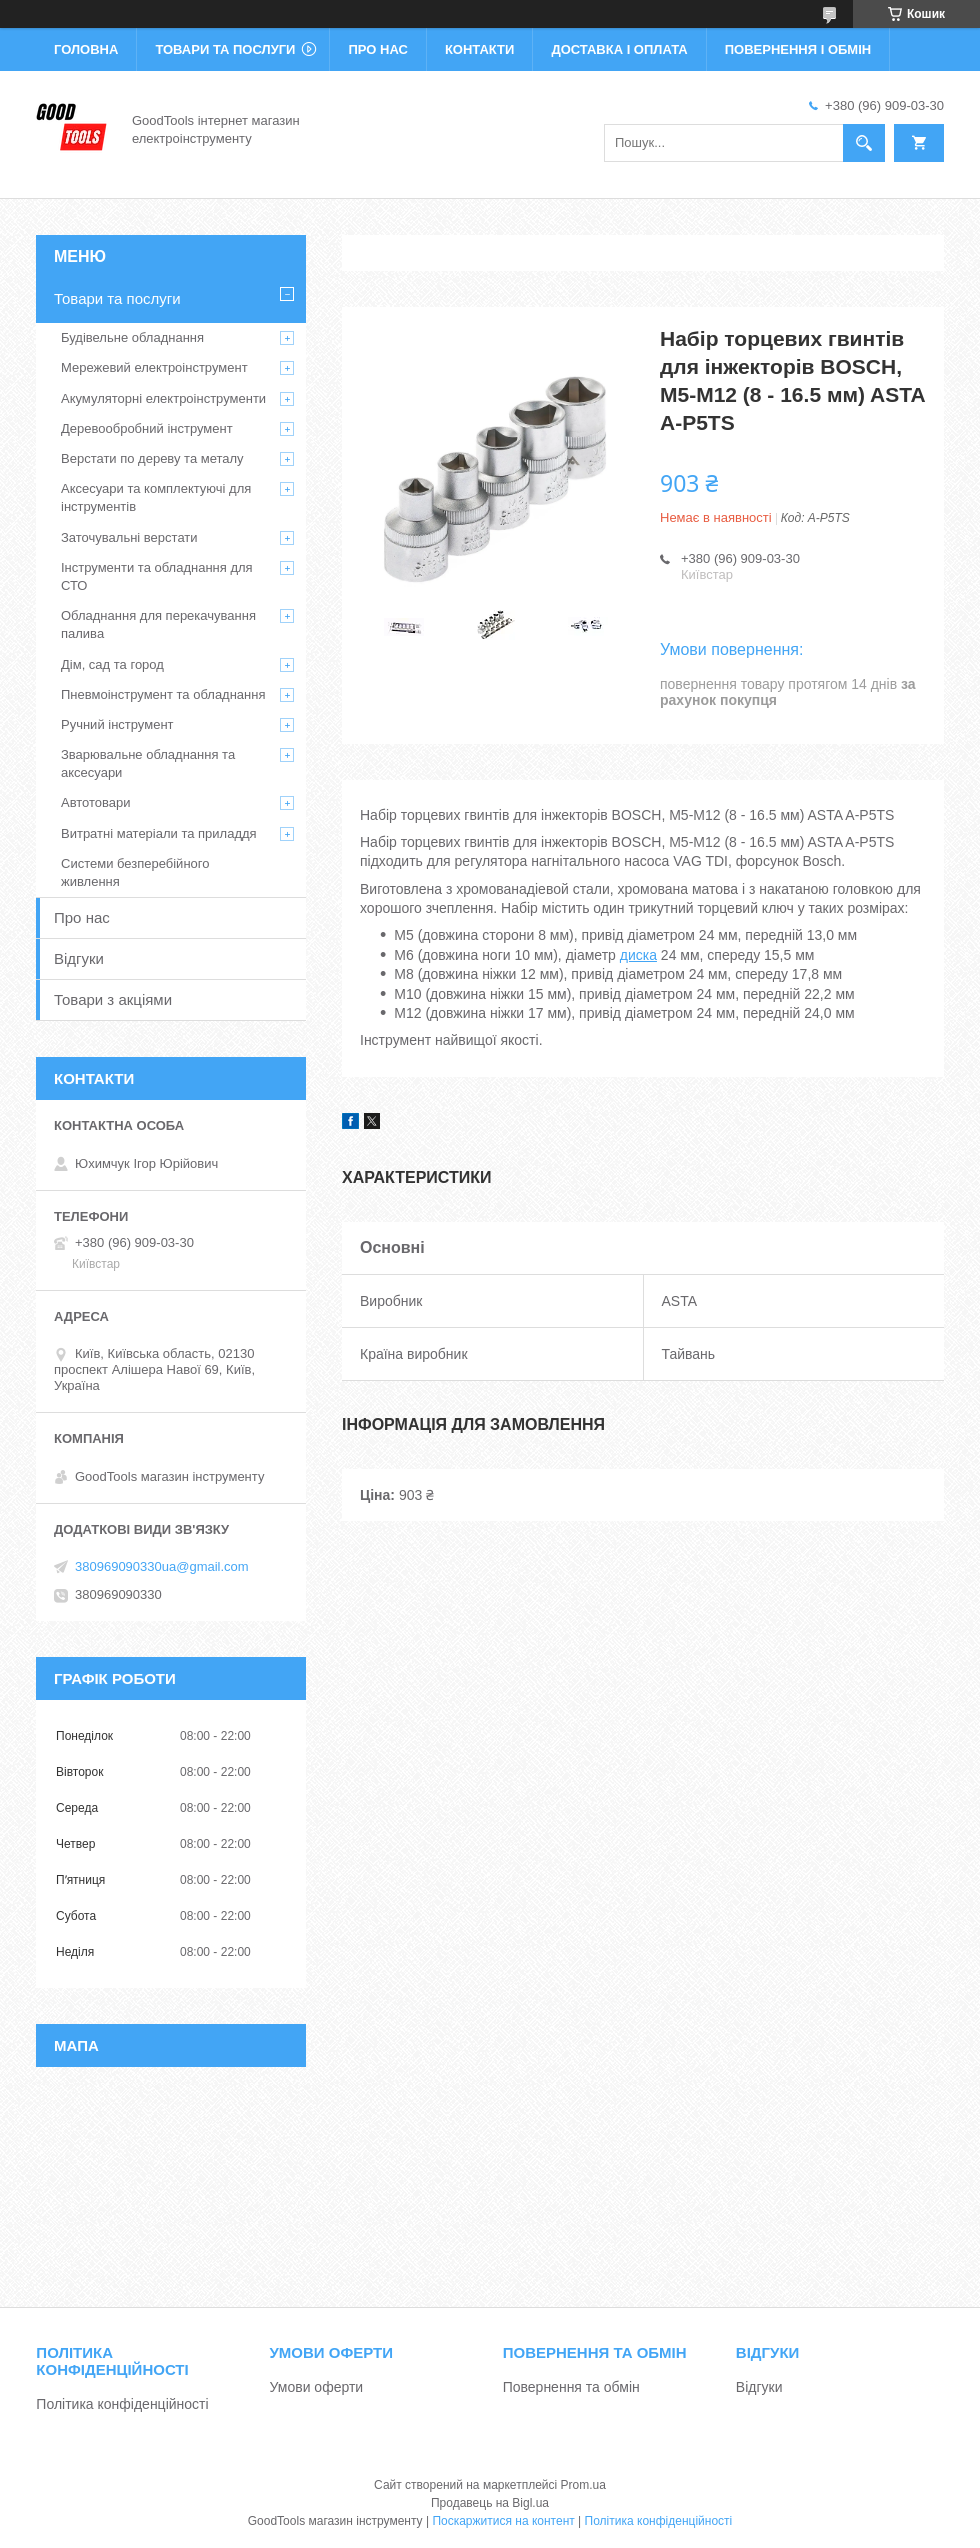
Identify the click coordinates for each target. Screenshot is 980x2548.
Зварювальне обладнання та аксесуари (148, 763)
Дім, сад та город (112, 664)
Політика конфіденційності (122, 2404)
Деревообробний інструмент (147, 428)
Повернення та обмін (571, 2387)
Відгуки (79, 958)
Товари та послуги (225, 49)
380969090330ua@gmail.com (162, 1566)
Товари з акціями (113, 999)
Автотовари (96, 802)
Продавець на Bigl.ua (490, 2503)
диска (638, 955)
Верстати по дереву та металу (152, 458)
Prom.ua (583, 2485)
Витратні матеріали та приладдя (159, 833)
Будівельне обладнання (132, 337)
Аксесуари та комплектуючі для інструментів (156, 497)
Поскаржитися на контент (503, 2521)
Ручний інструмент (117, 724)
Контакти (480, 49)
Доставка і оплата (619, 49)
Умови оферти (317, 2387)
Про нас (377, 49)
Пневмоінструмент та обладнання (163, 694)
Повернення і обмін (798, 49)
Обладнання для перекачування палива (158, 624)
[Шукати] (864, 143)
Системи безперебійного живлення (135, 872)
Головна (86, 49)
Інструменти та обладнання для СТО (157, 576)
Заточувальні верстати (129, 537)
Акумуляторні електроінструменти (163, 398)
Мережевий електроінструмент (154, 367)
